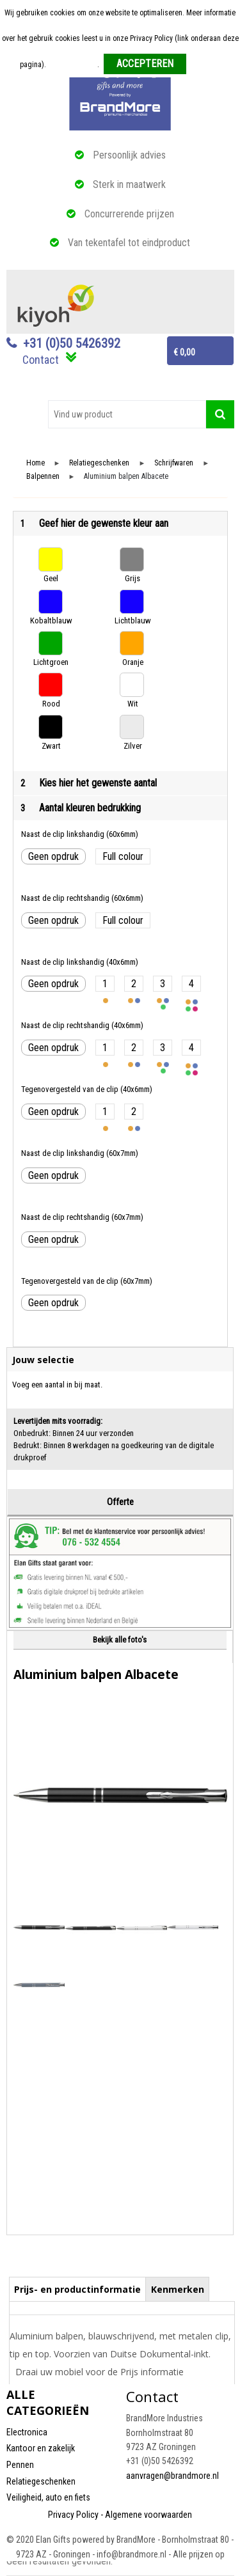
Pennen (20, 2465)
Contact (40, 359)
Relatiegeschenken (99, 463)
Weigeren (206, 64)
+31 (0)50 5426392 (71, 343)
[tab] (78, 2289)
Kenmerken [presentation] (177, 2289)
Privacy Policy (73, 2514)
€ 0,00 (184, 352)
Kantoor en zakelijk (40, 2448)
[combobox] (127, 414)
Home (35, 463)
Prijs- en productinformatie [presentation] (77, 2289)
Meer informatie (72, 64)
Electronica (26, 2432)
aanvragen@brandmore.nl (172, 2476)
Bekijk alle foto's (120, 1639)
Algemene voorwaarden (148, 2514)
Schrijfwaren (173, 463)
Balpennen (43, 476)
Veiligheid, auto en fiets (48, 2497)
